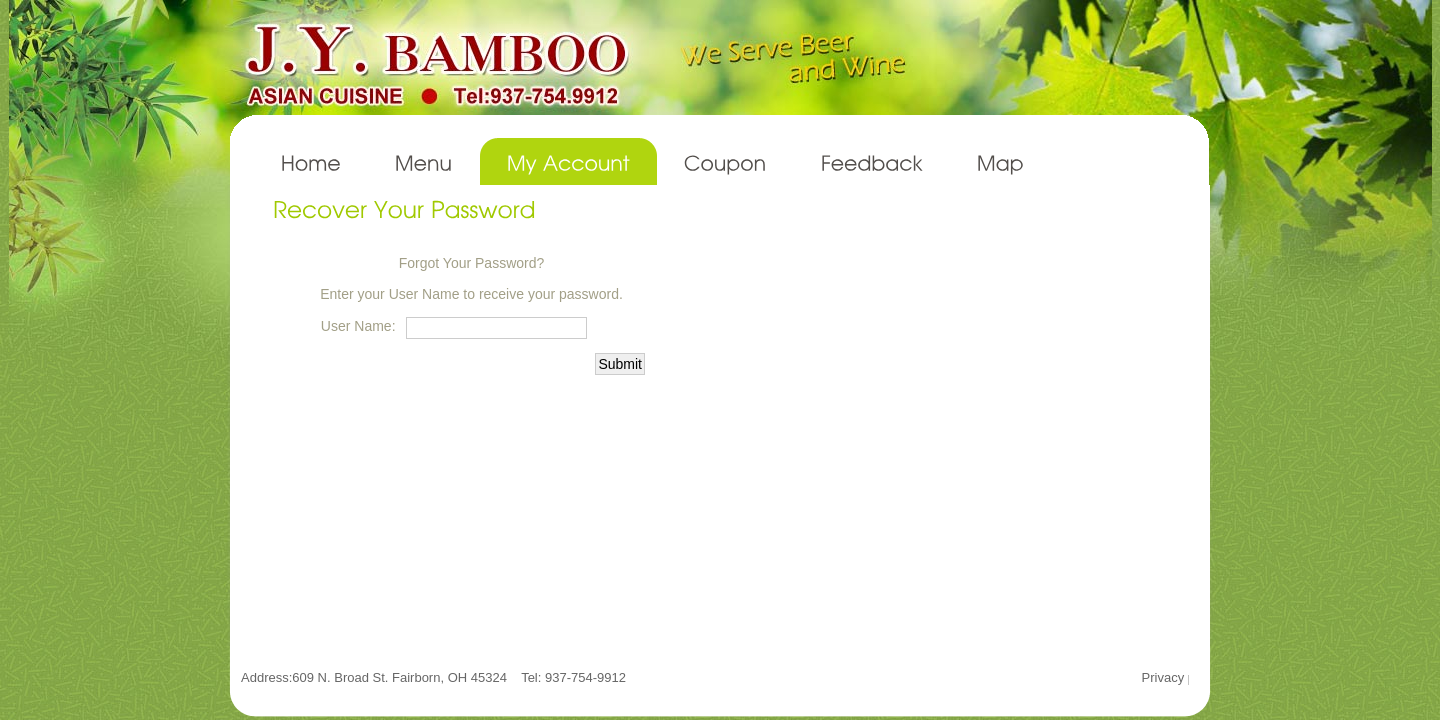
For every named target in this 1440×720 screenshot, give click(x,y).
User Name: (358, 326)
